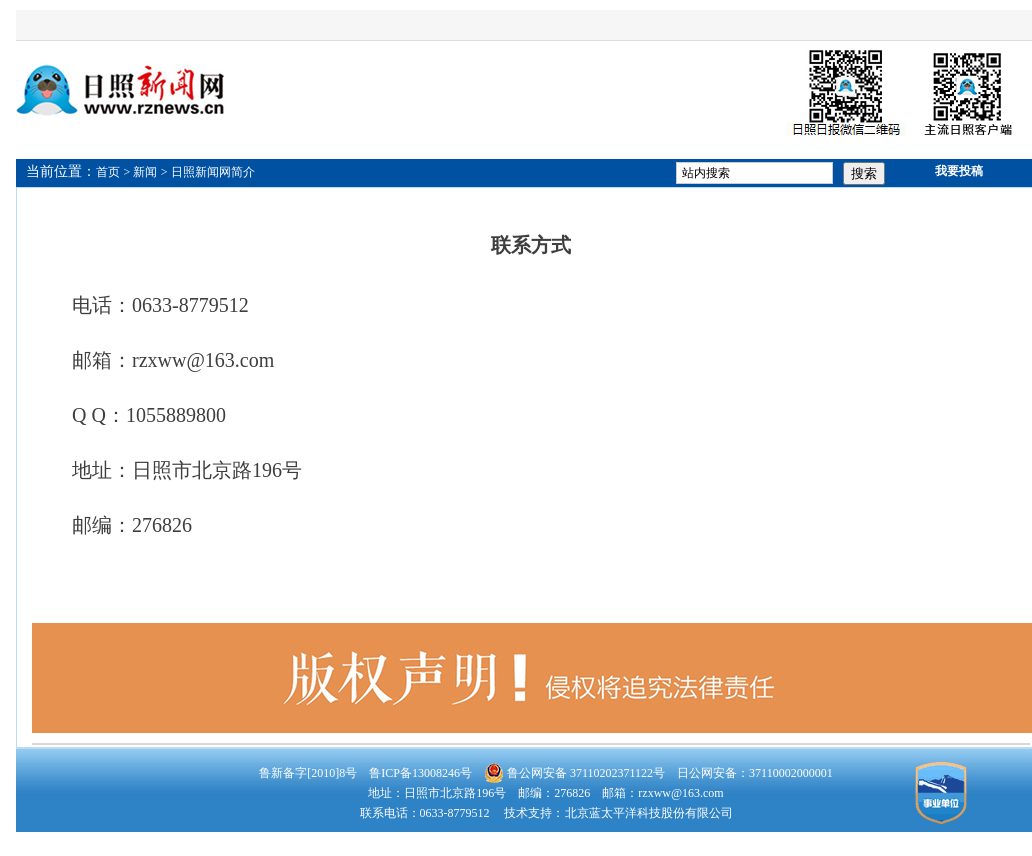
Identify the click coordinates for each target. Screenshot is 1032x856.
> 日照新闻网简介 (208, 172)
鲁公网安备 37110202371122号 (574, 773)
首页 (108, 172)
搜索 (864, 173)
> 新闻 (141, 172)
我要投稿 (959, 171)
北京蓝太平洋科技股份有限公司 (649, 813)
